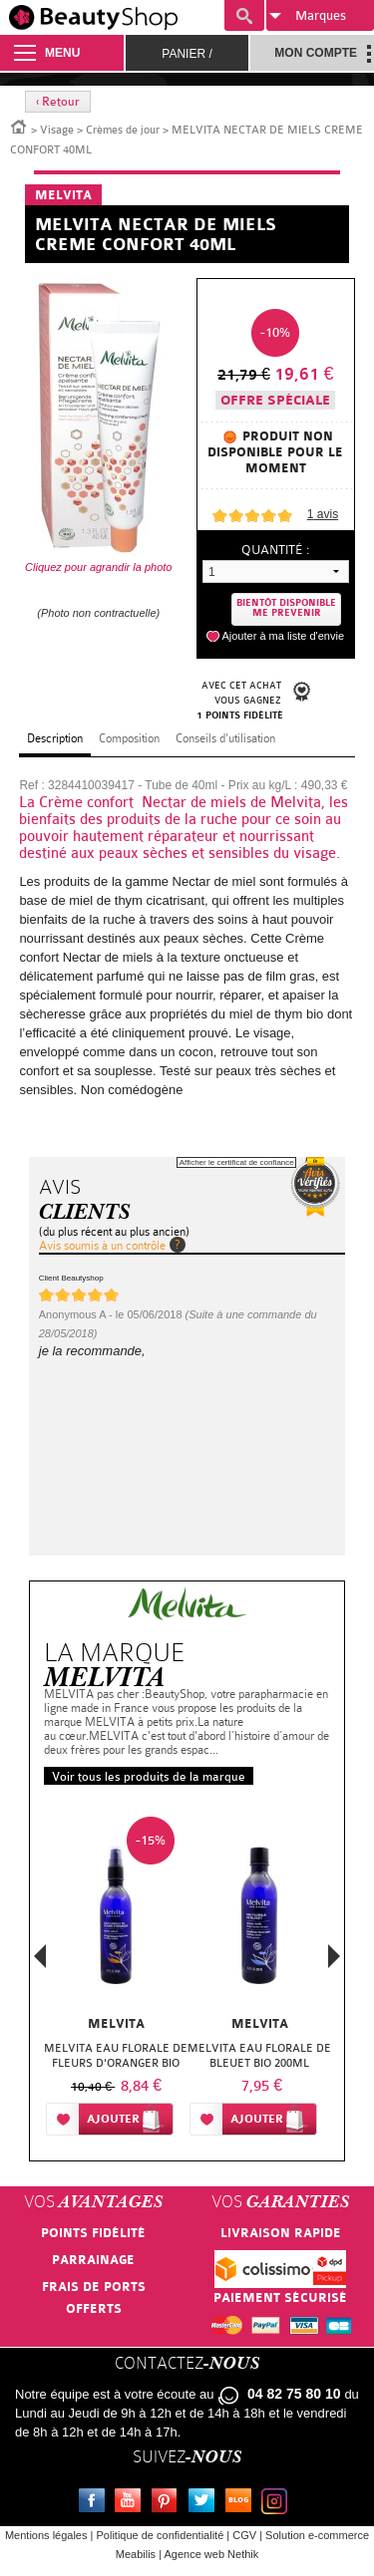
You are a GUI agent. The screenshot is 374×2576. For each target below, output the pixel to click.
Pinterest (169, 2503)
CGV (244, 2535)
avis (322, 514)
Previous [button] (40, 1961)
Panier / (186, 54)
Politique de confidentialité (159, 2535)
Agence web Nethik (211, 2554)
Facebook (96, 2503)
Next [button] (334, 1956)
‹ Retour (58, 102)
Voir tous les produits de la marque (148, 1777)
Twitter (205, 2503)
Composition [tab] (129, 738)
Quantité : (275, 549)
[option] (115, 1980)
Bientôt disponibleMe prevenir (286, 608)
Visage (57, 130)
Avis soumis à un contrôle (102, 1246)
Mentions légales (46, 2535)
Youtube (132, 2503)
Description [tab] (55, 738)
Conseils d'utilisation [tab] (225, 738)
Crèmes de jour (123, 130)
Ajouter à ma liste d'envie (282, 636)
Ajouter (113, 2119)
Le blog (242, 2503)
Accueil (19, 126)
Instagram (278, 2503)
